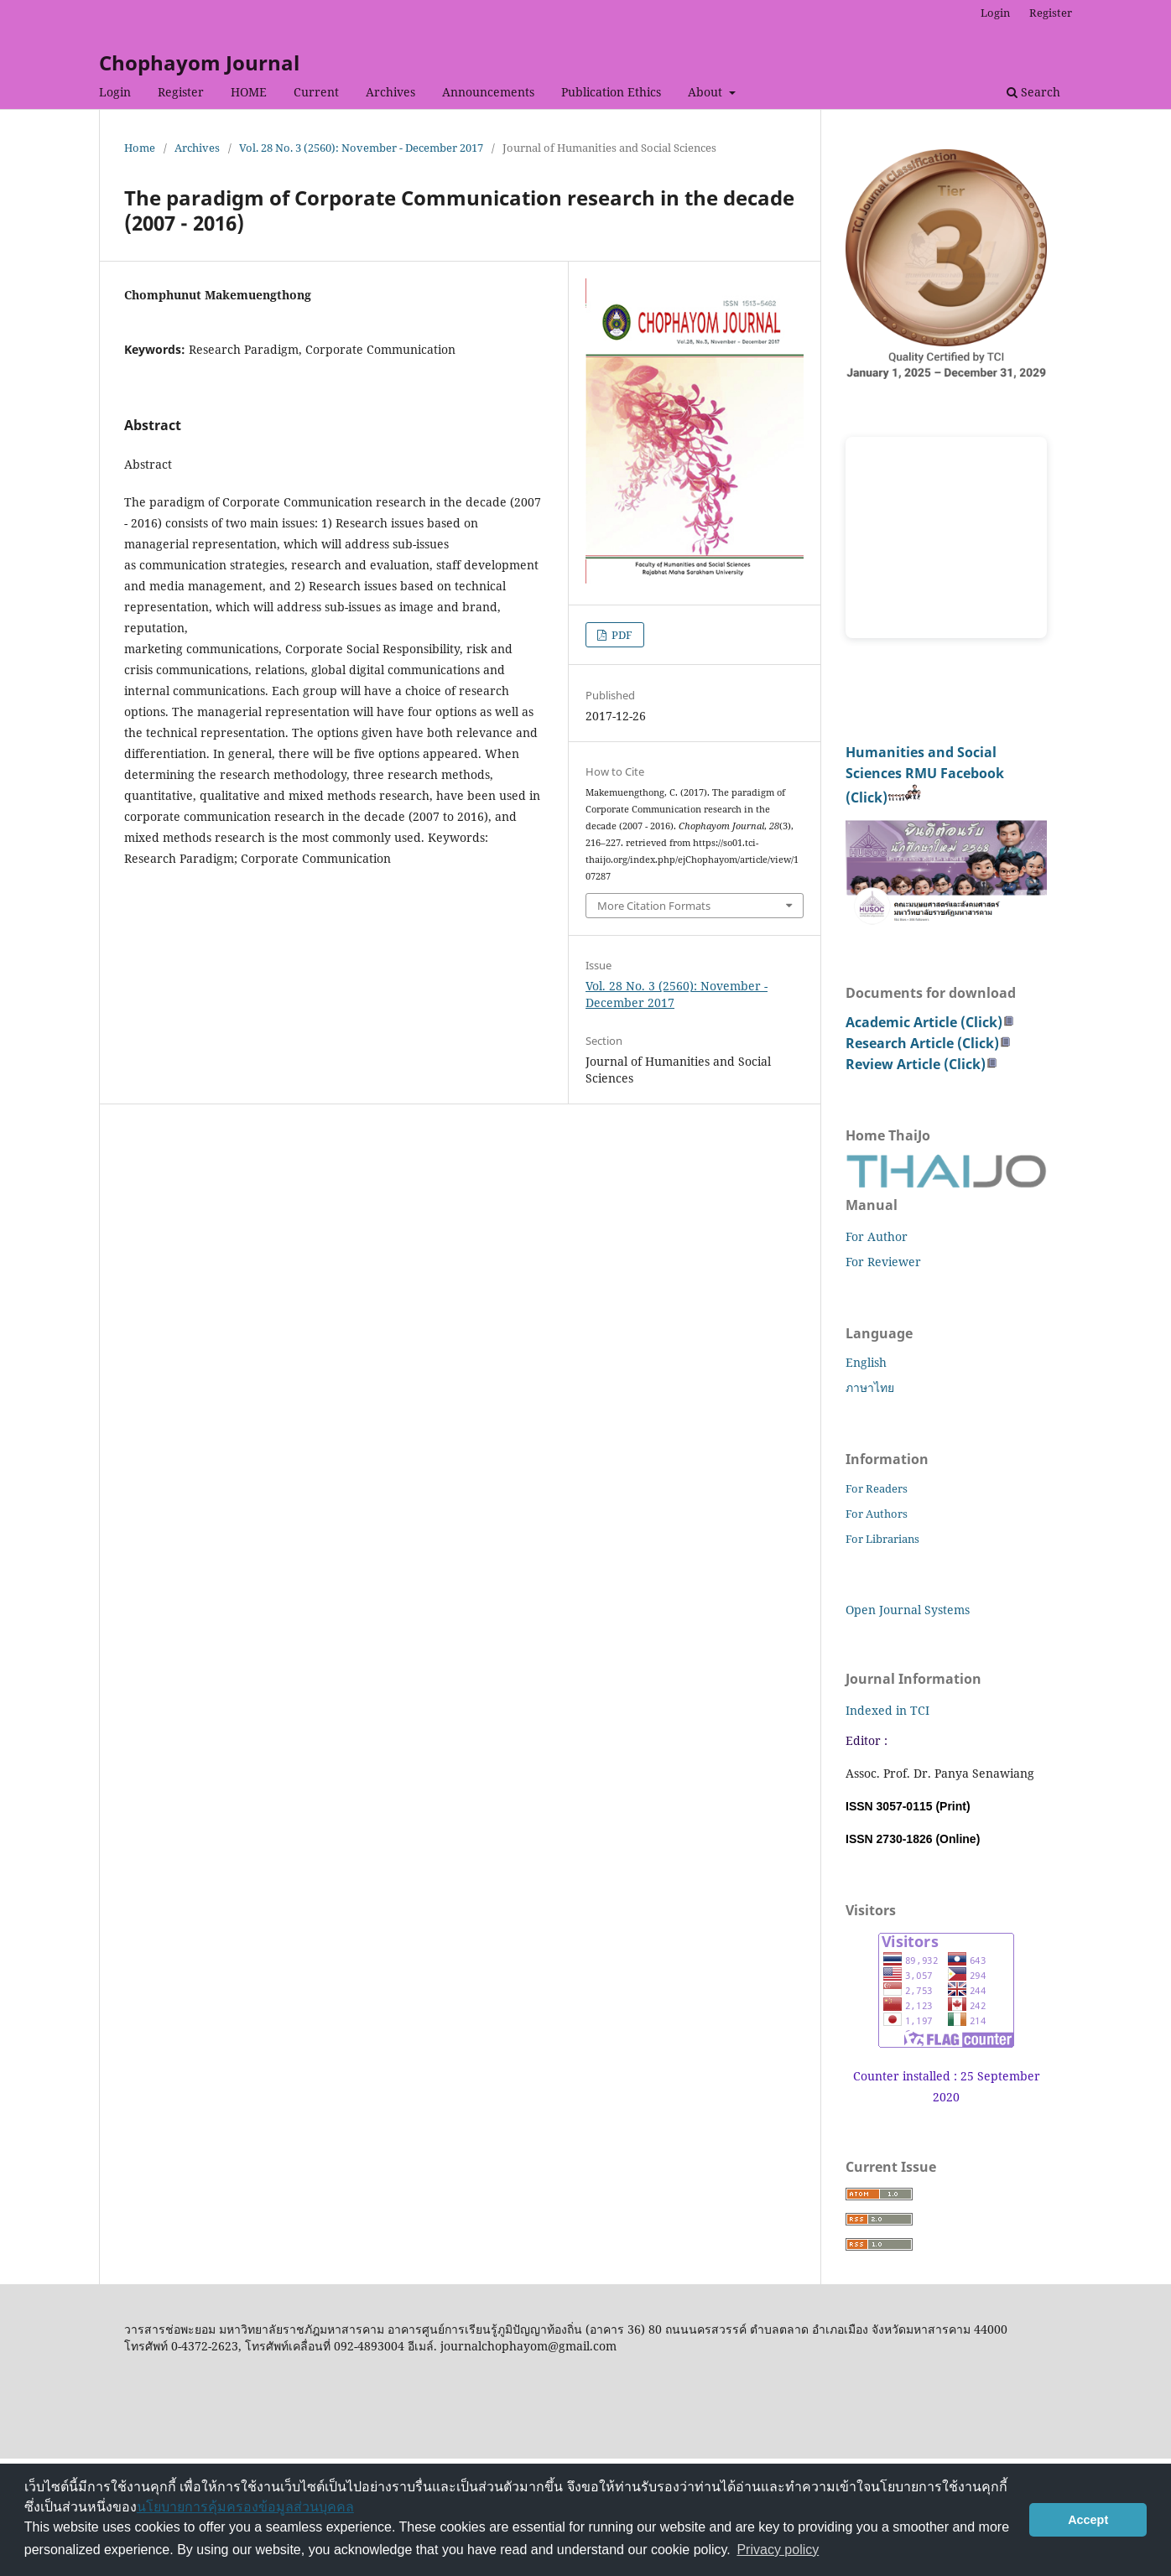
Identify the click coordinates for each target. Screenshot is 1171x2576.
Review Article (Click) (922, 1064)
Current (316, 92)
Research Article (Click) (929, 1043)
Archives (390, 92)
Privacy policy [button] (777, 2549)
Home (139, 147)
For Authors (877, 1513)
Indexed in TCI (887, 1710)
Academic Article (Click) (930, 1022)
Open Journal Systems (908, 1610)
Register (181, 92)
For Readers (877, 1488)
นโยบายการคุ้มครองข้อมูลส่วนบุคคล (245, 2507)
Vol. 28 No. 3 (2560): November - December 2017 (361, 147)
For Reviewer (883, 1262)
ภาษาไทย (870, 1387)
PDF (620, 634)
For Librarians (882, 1538)
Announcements (488, 92)
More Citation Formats (653, 905)
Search (1033, 92)
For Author (877, 1236)
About (707, 92)
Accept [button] (1088, 2520)
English (866, 1362)
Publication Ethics (611, 92)
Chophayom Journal (199, 62)
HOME (249, 92)
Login (115, 92)
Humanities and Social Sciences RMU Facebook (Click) (925, 775)
